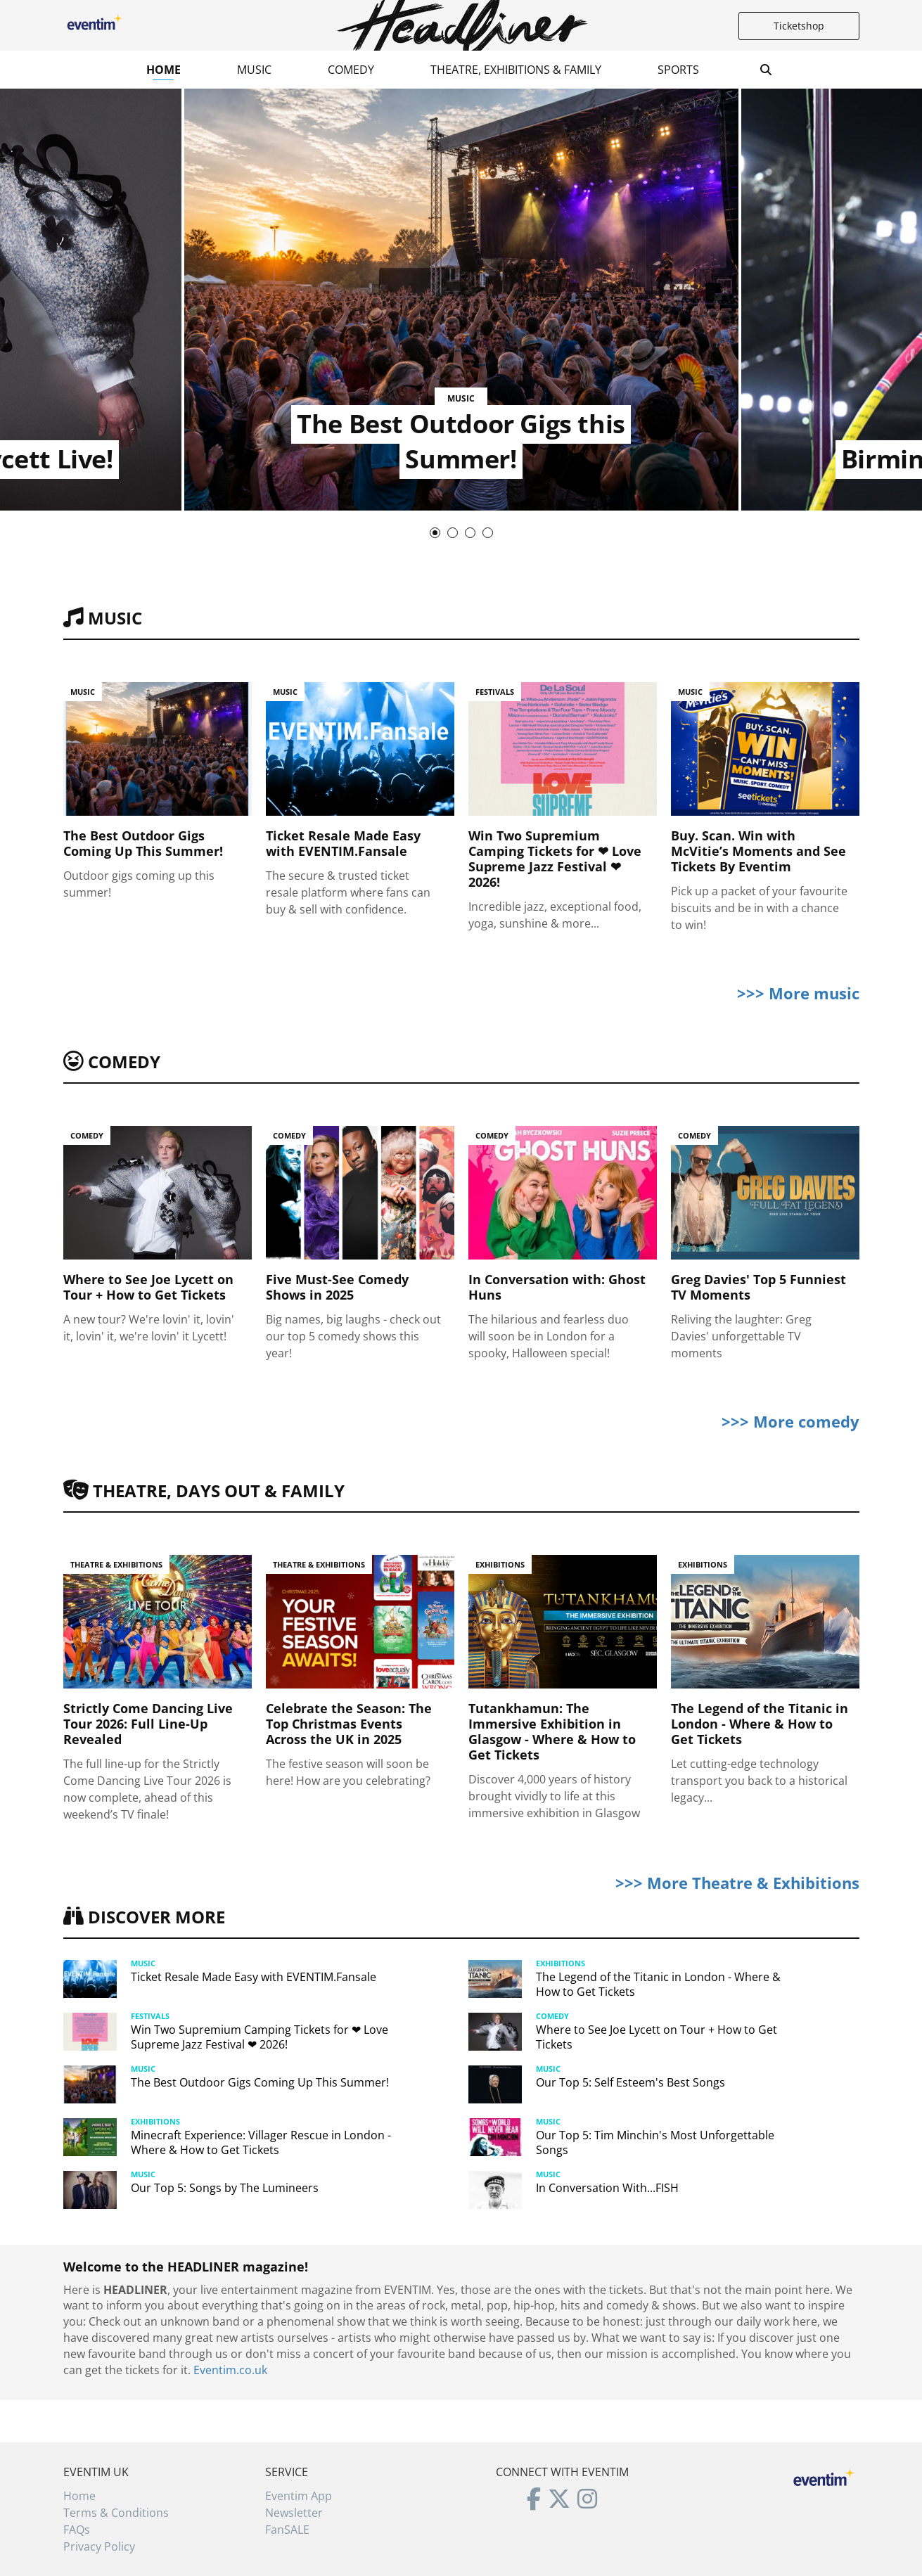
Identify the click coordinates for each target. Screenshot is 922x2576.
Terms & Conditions (116, 2512)
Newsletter (294, 2512)
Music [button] (254, 69)
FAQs (76, 2529)
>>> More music (798, 993)
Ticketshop (799, 25)
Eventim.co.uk (230, 2370)
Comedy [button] (351, 69)
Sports (678, 69)
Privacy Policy (99, 2546)
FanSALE (287, 2529)
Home (163, 69)
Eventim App (298, 2496)
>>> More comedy (790, 1421)
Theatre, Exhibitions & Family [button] (515, 69)
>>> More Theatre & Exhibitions (737, 1882)
